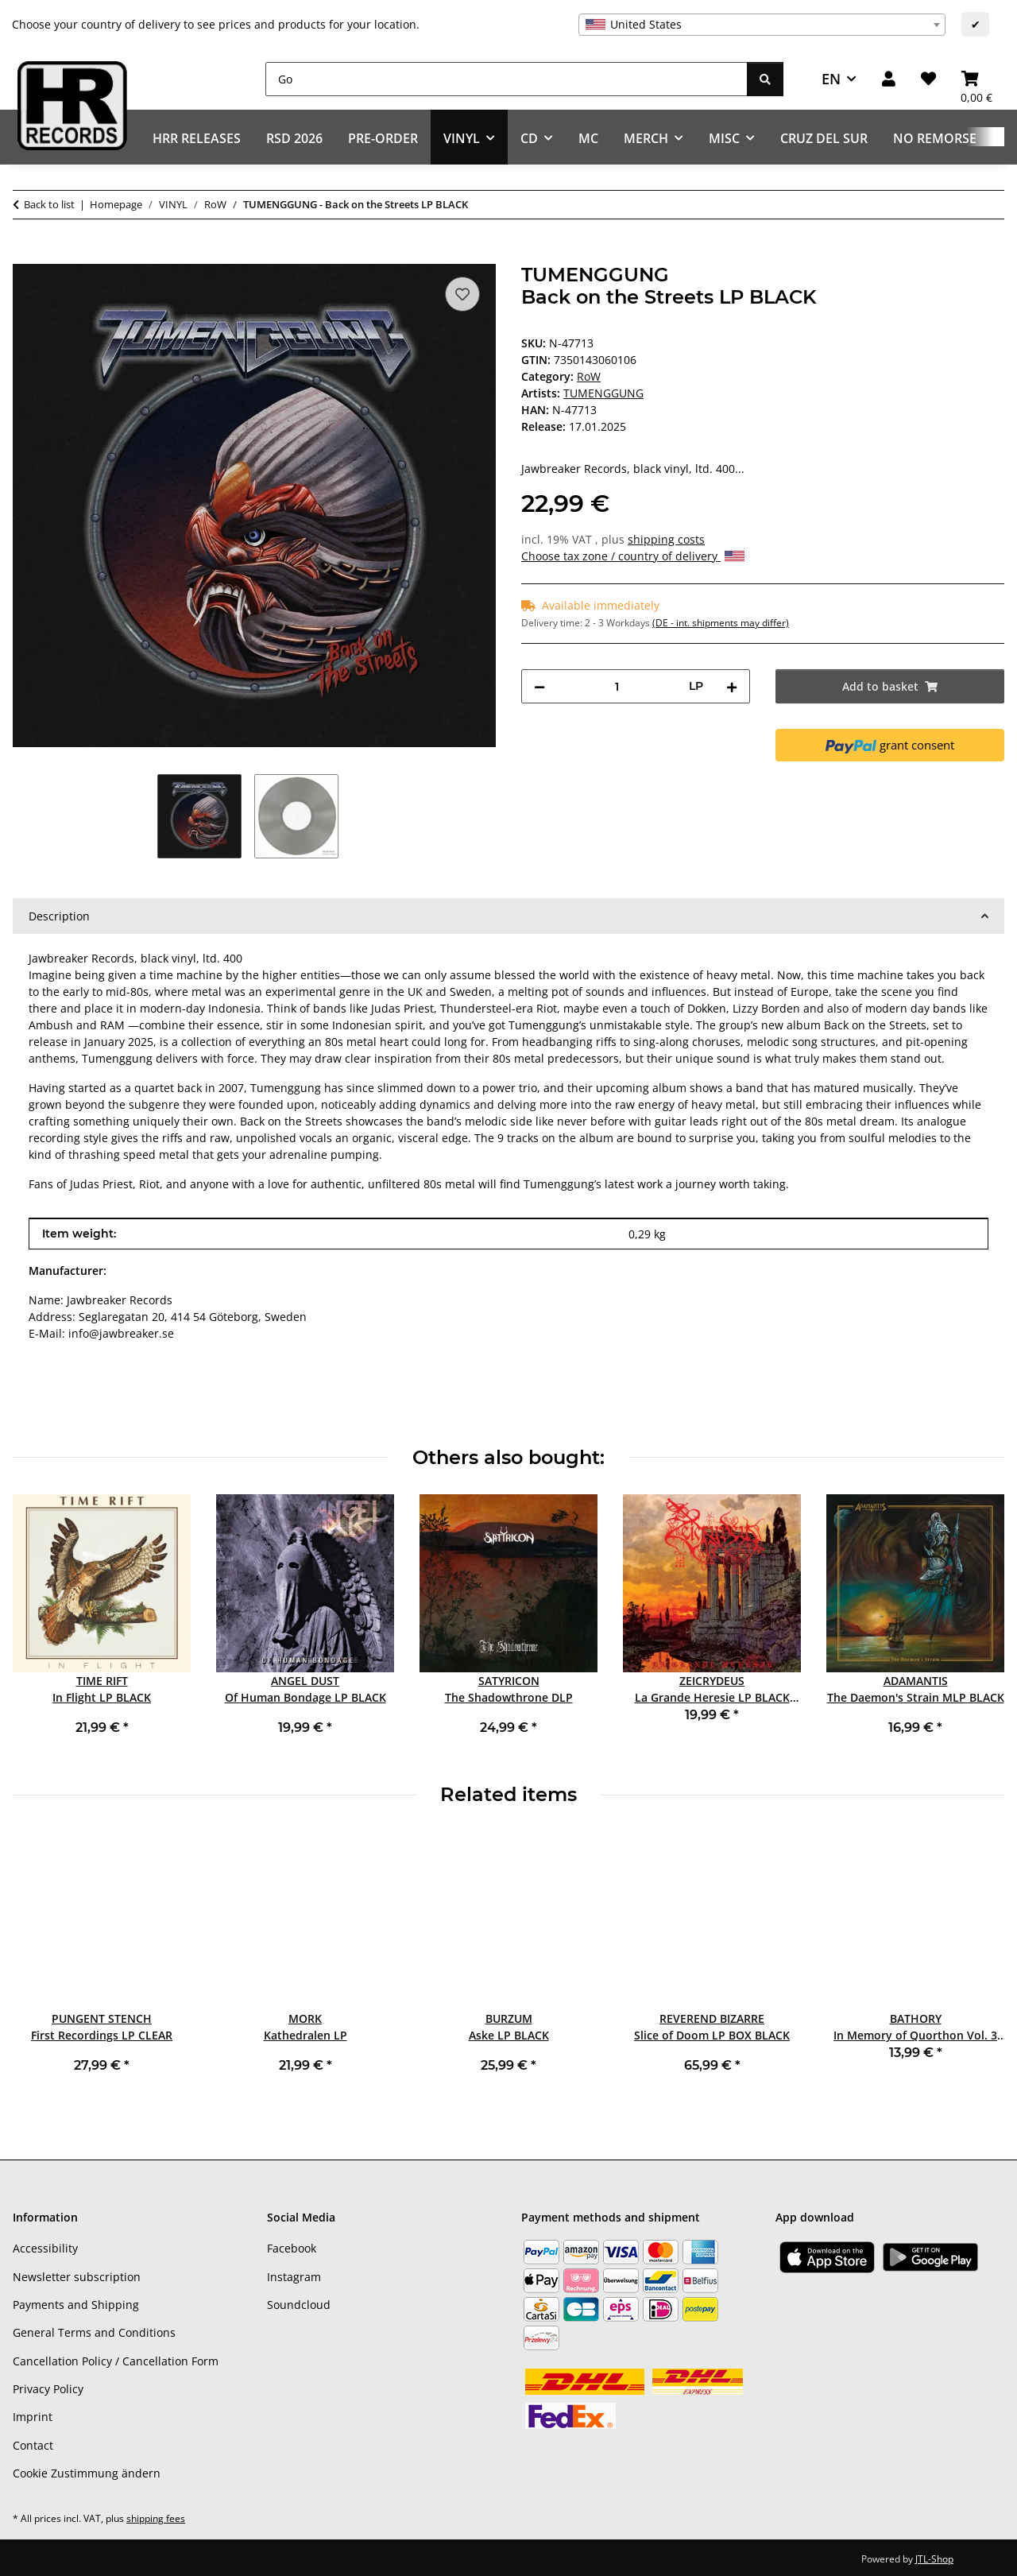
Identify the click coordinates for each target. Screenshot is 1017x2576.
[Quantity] (617, 686)
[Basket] (976, 79)
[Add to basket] (25, 255)
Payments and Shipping (76, 2304)
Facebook (291, 2248)
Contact (33, 2445)
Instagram (294, 2276)
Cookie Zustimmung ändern (86, 2473)
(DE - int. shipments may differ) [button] (720, 622)
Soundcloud (299, 2304)
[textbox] (762, 24)
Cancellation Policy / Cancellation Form (115, 2361)
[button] (888, 79)
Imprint (32, 2416)
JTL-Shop (934, 2559)
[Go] (506, 79)
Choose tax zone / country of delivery (632, 556)
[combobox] (761, 25)
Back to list (49, 204)
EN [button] (831, 78)
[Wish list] (928, 79)
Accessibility (45, 2248)
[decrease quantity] (539, 686)
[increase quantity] (731, 686)
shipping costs (666, 539)
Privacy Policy (48, 2388)
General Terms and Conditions (94, 2332)
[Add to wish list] (462, 294)
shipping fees (155, 2518)
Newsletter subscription (77, 2276)
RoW (589, 376)
